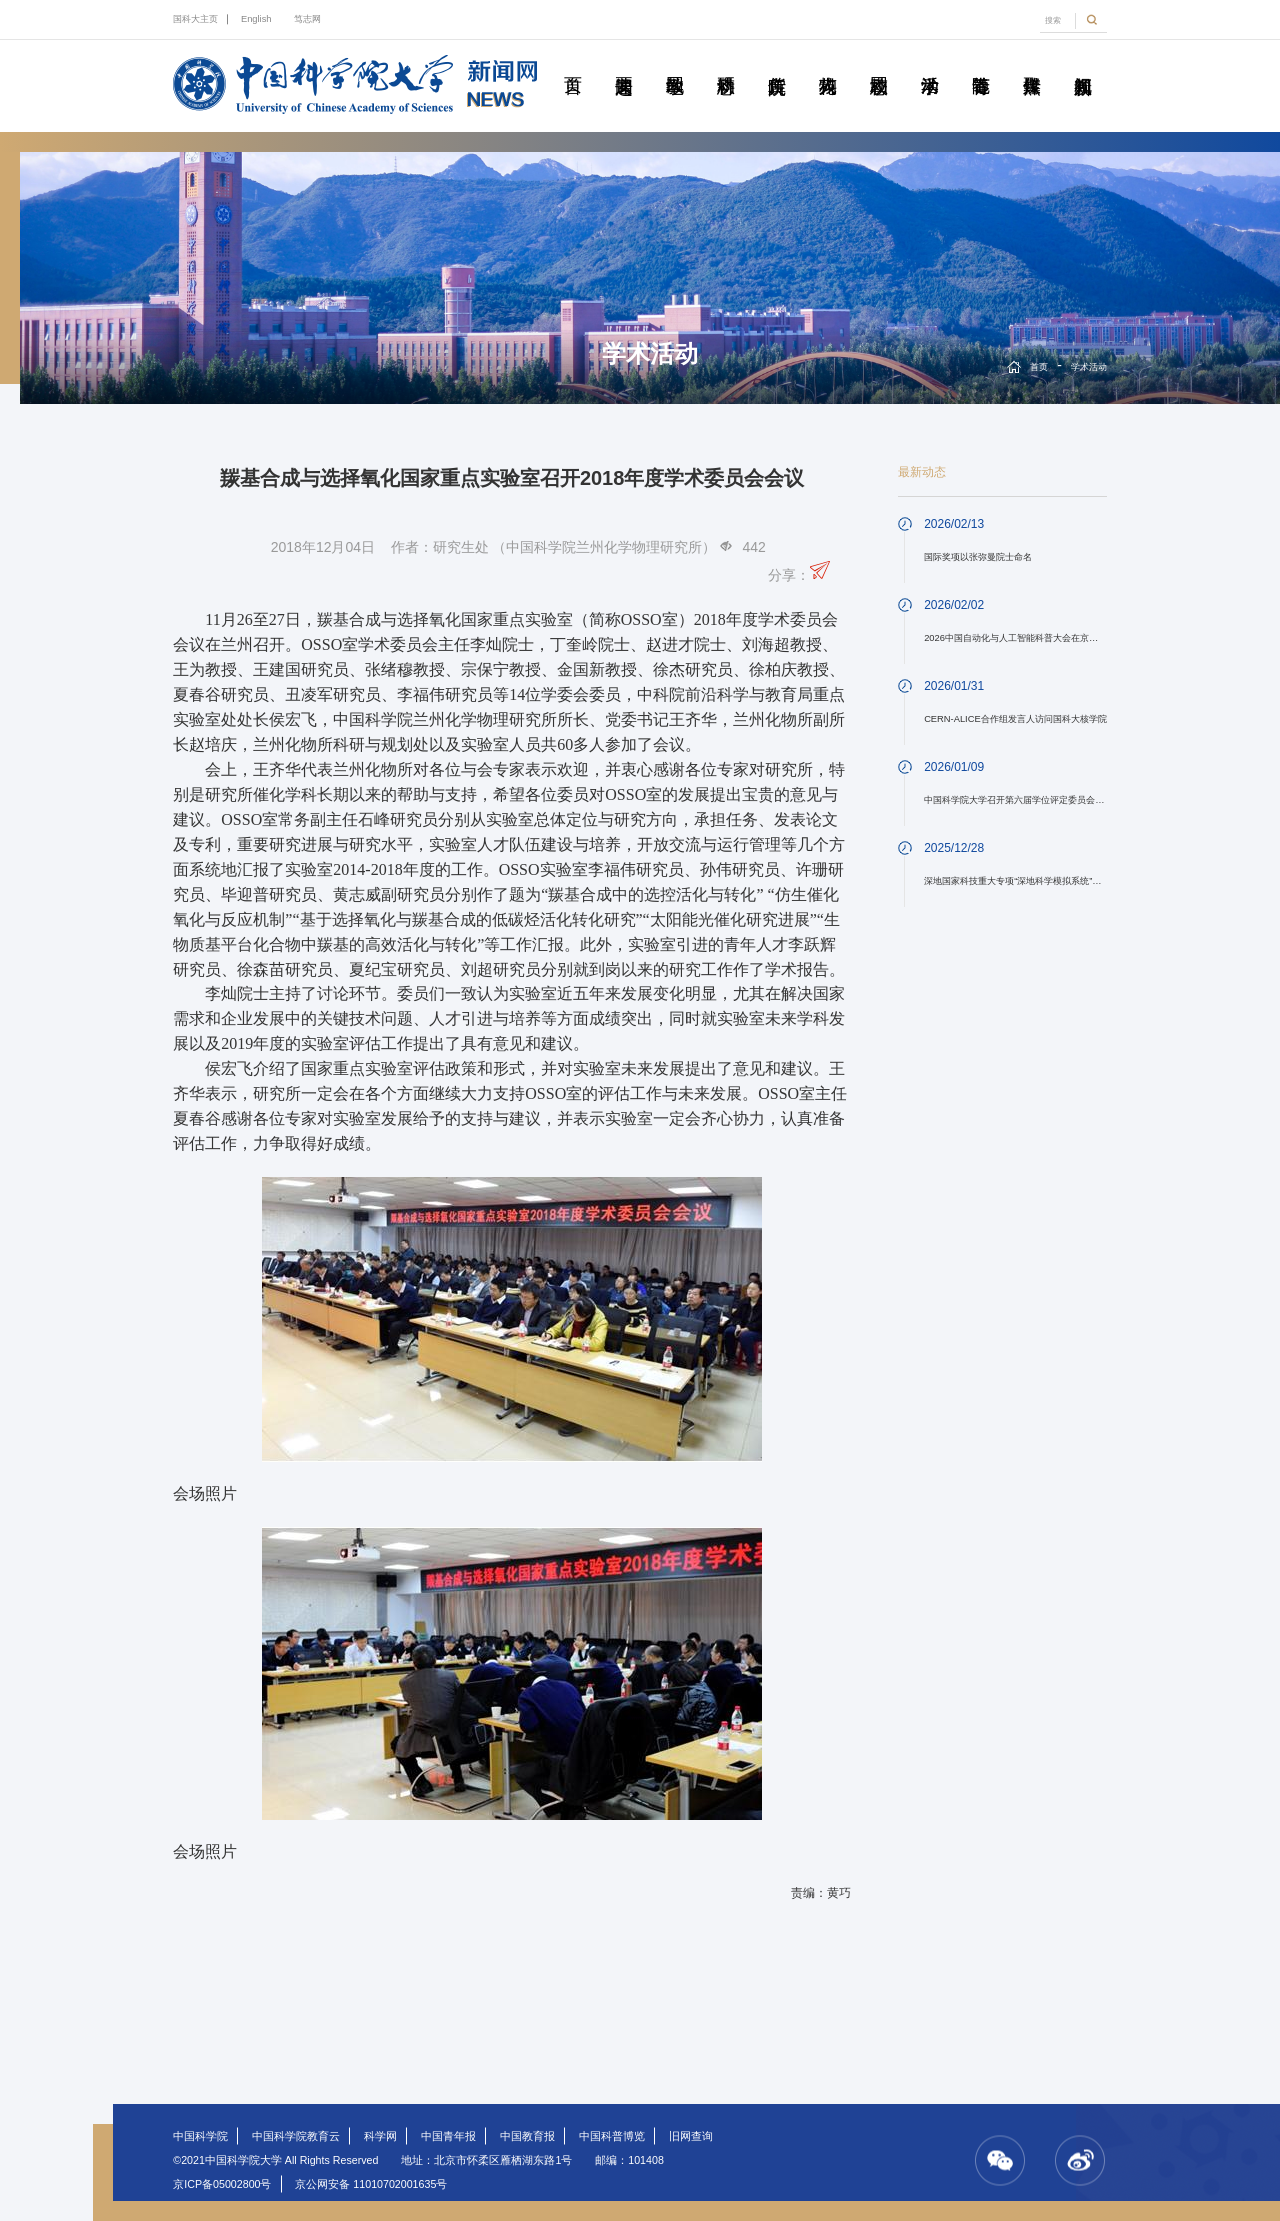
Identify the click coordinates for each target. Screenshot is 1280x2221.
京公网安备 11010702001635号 (371, 2184)
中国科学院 (200, 2136)
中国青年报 (448, 2136)
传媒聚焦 (1032, 63)
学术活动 (930, 63)
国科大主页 (195, 19)
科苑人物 (828, 63)
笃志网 (307, 19)
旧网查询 (691, 2136)
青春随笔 (981, 63)
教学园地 (675, 63)
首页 (573, 63)
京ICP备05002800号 (222, 2184)
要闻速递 (624, 63)
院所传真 (777, 63)
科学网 (380, 2136)
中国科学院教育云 (296, 2136)
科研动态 (726, 63)
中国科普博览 (612, 2136)
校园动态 (879, 63)
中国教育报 (527, 2136)
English (256, 19)
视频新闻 (1083, 63)
